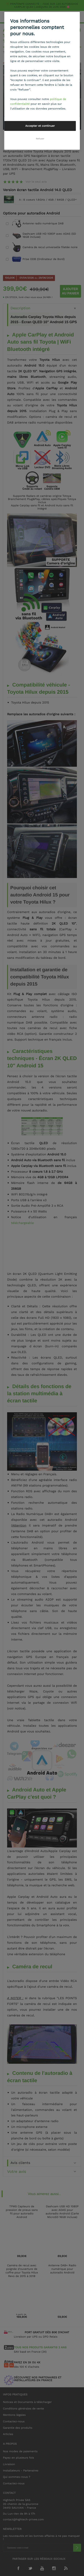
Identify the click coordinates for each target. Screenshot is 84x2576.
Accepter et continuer (40, 126)
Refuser (40, 139)
